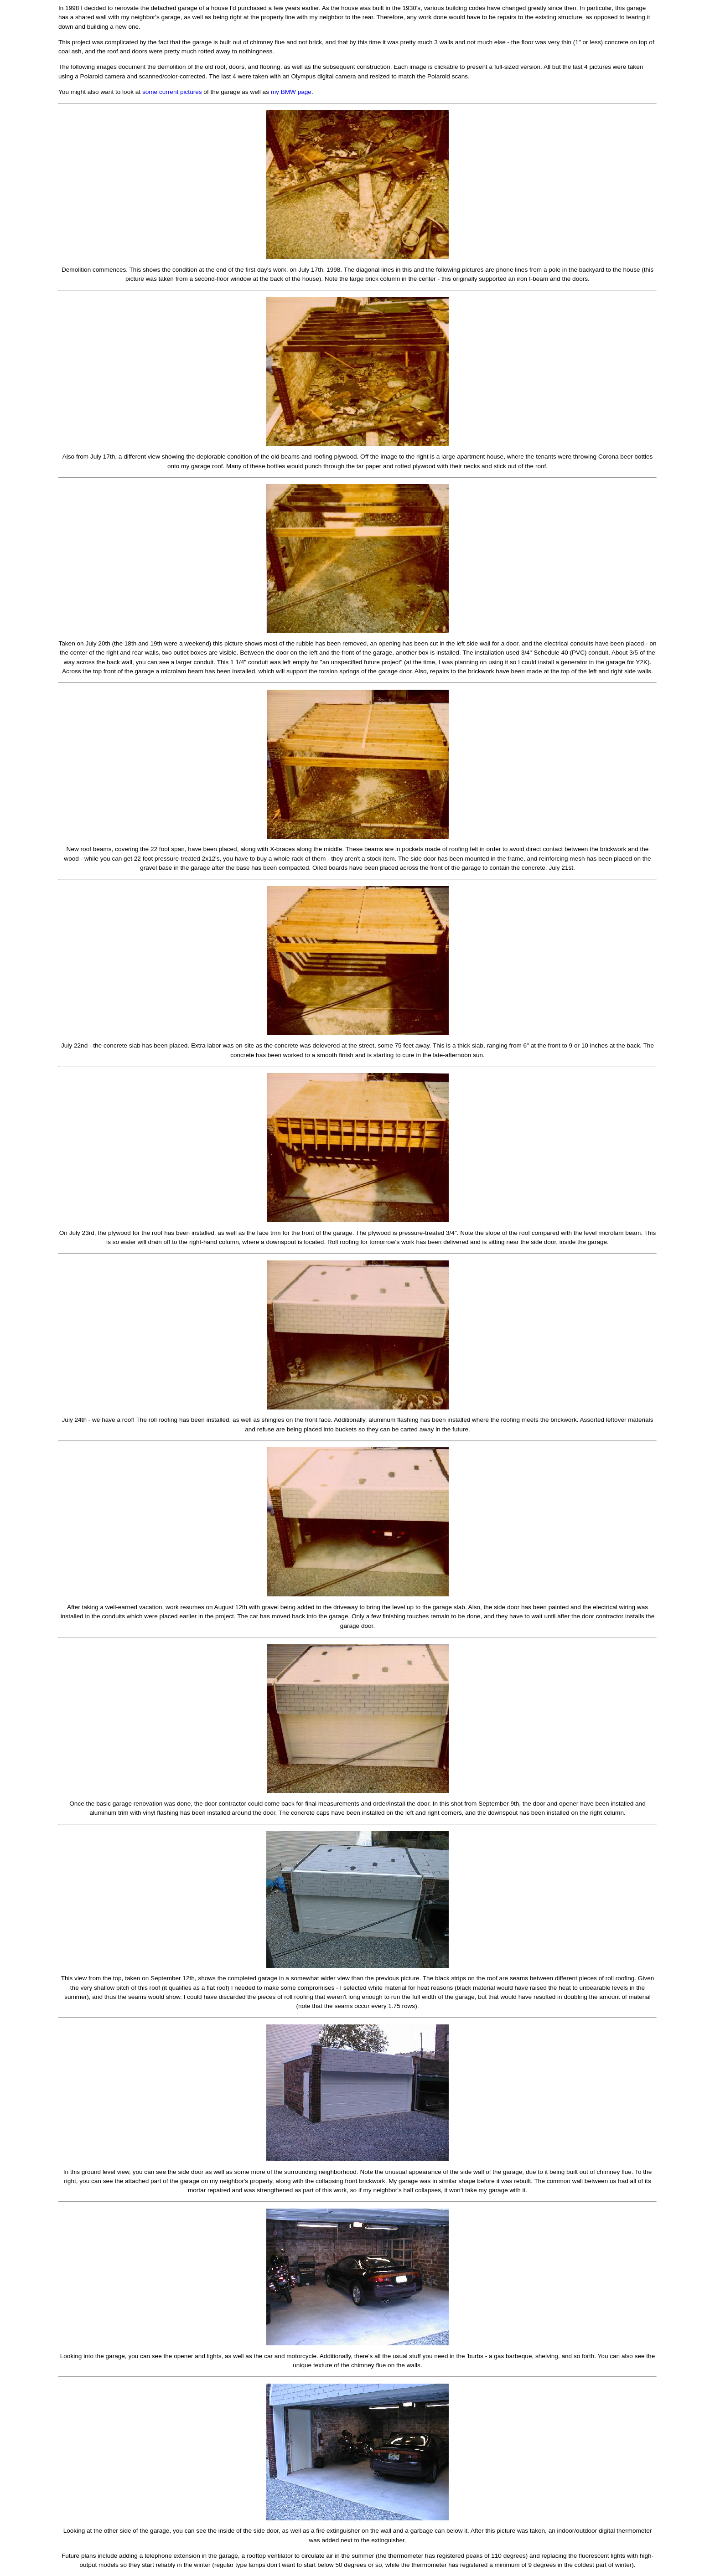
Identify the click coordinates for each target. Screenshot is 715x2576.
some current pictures (172, 91)
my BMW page (291, 91)
